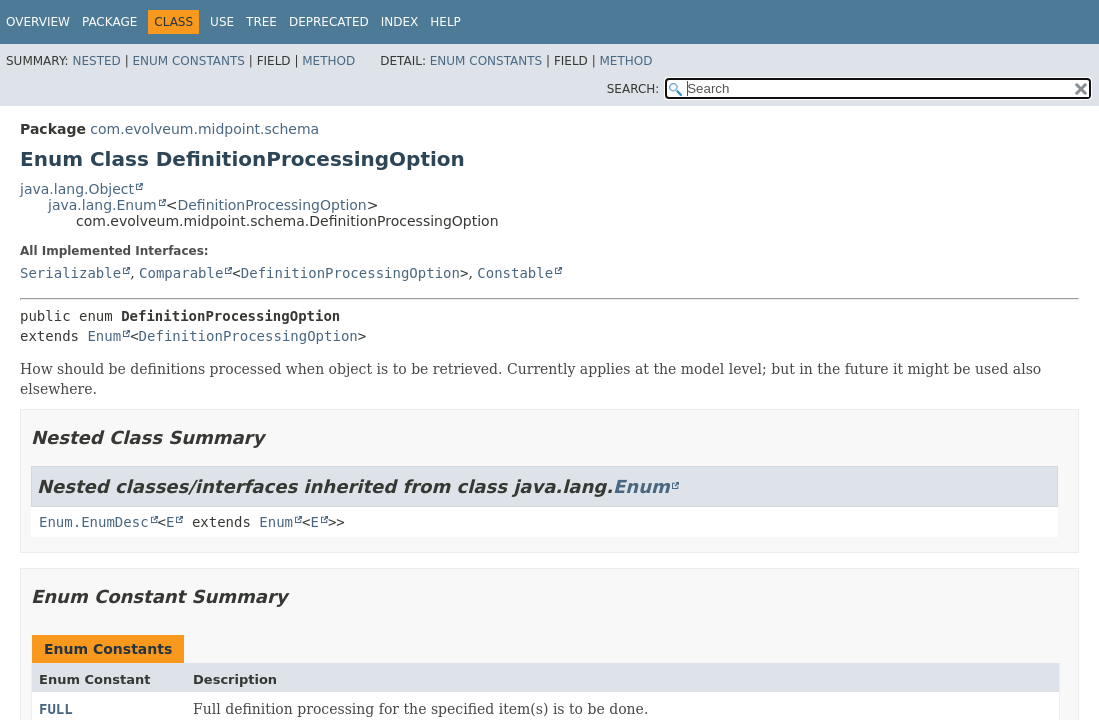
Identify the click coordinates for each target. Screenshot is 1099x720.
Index (400, 22)
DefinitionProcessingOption (271, 205)
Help (445, 22)
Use (222, 22)
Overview (38, 22)
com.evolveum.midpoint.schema (204, 129)
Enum (104, 336)
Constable (515, 273)
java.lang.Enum (102, 205)
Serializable (70, 273)
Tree (261, 22)
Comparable (181, 273)
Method (328, 61)
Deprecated (329, 22)
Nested (96, 61)
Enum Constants (188, 61)
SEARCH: (633, 89)
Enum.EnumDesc (94, 522)
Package (109, 22)
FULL (56, 709)
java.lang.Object (77, 189)
